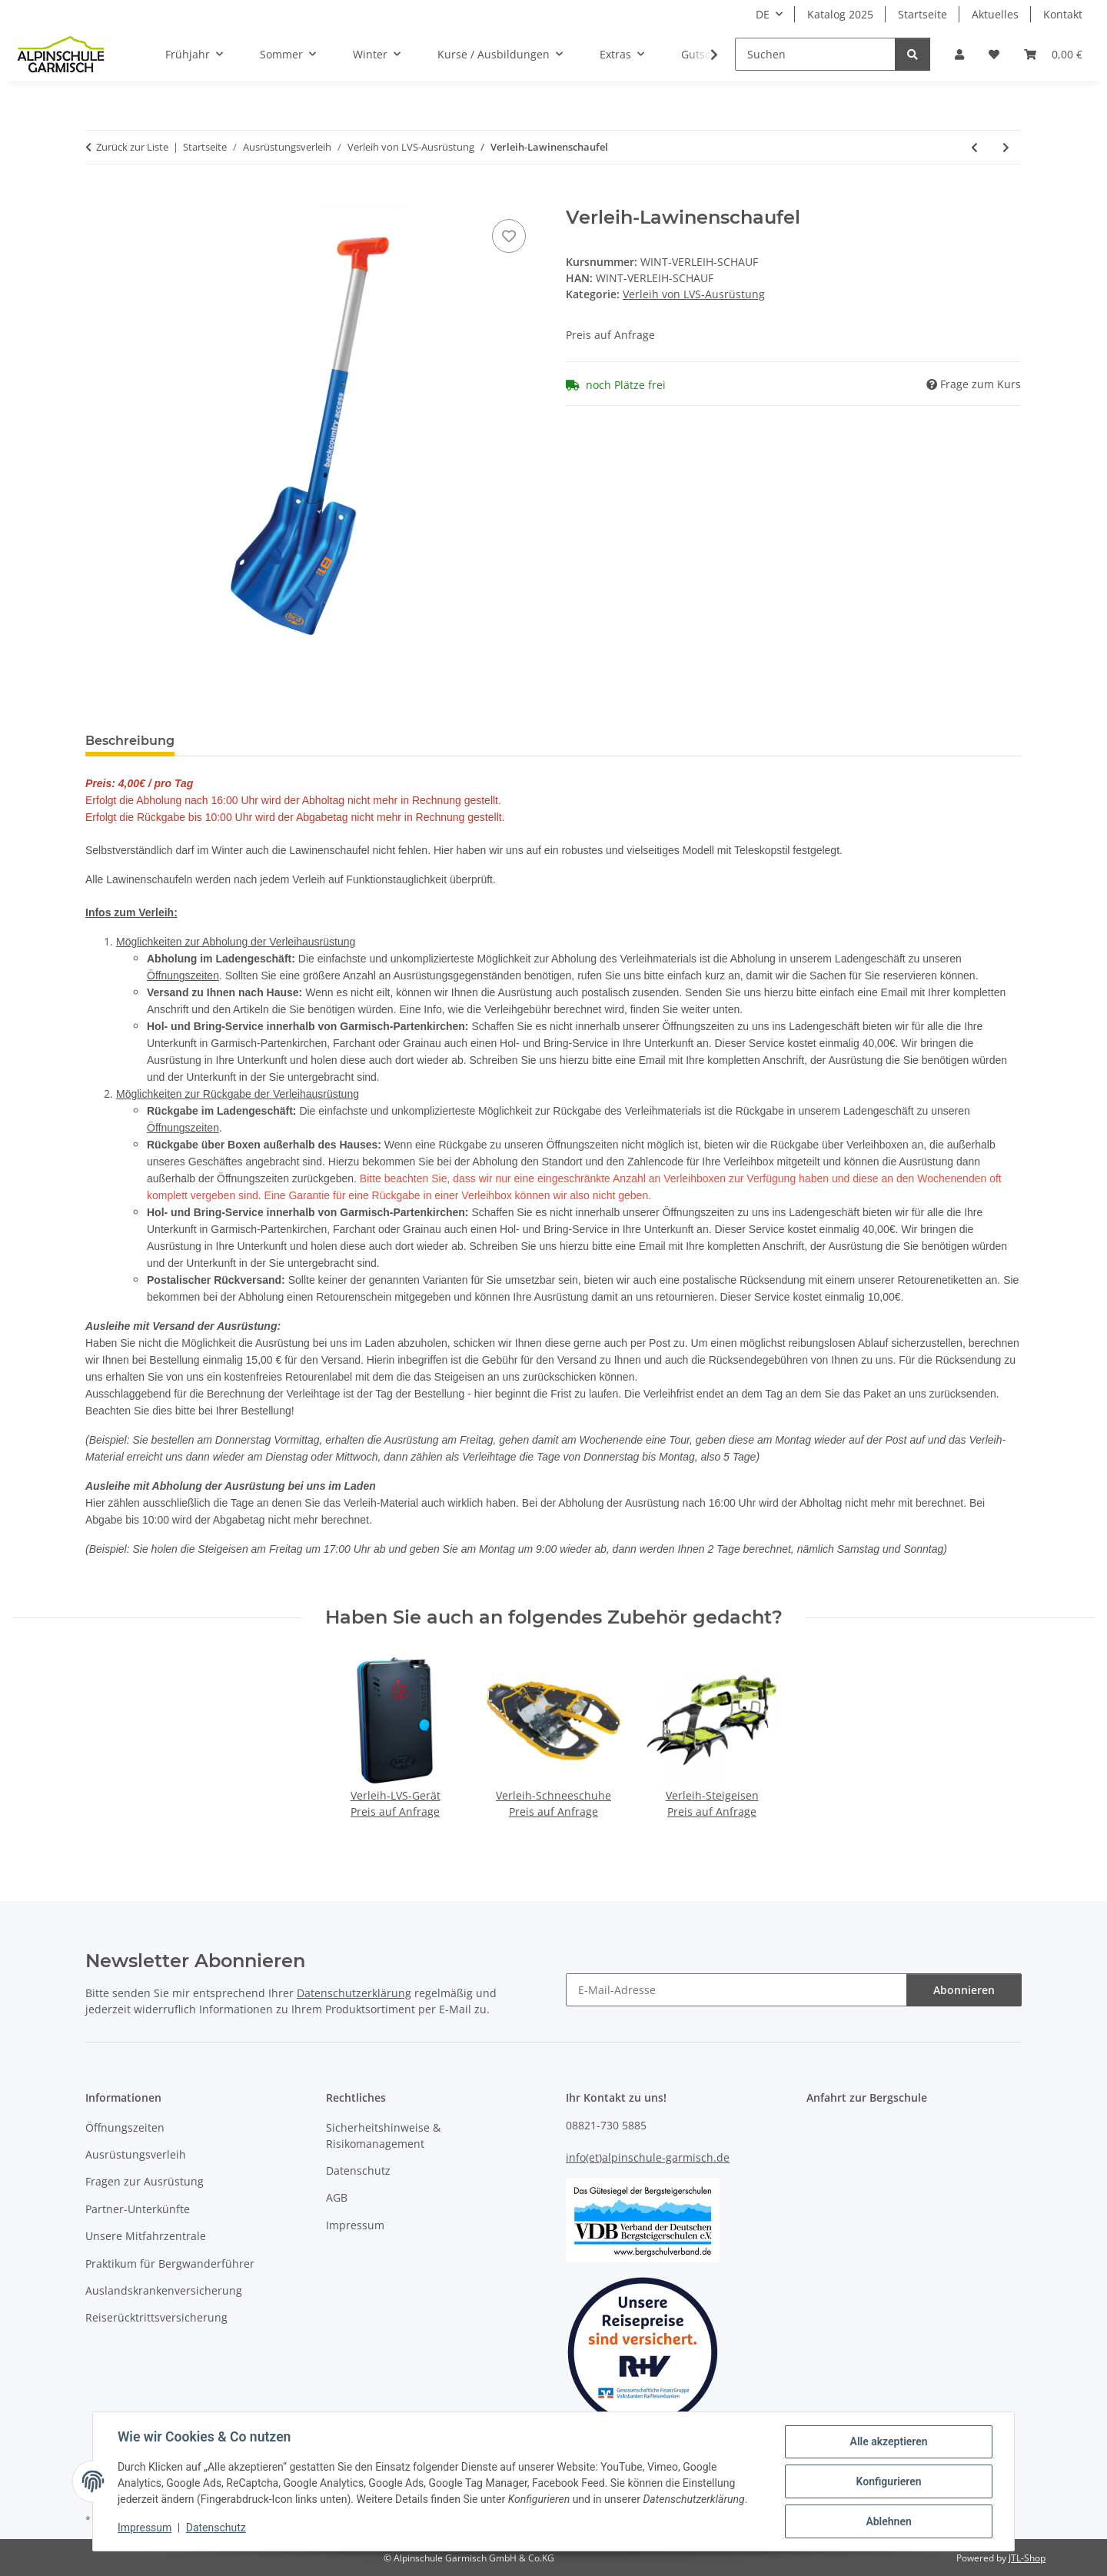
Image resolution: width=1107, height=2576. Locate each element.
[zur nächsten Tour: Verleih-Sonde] (1006, 147)
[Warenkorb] (1053, 54)
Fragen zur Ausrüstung (144, 2181)
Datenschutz (216, 2528)
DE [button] (763, 14)
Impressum (144, 2528)
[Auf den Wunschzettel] (509, 236)
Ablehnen (888, 2521)
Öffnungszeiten (183, 975)
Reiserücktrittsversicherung (156, 2317)
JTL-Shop (1027, 2557)
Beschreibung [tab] (130, 740)
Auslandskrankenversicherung (163, 2290)
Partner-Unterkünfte (137, 2209)
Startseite (922, 14)
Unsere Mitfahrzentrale (145, 2236)
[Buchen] (97, 198)
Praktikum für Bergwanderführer (169, 2263)
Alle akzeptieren (888, 2441)
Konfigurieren (888, 2481)
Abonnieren (964, 1990)
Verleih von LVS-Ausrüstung (694, 294)
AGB (336, 2197)
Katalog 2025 (840, 14)
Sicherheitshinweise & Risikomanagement (383, 2135)
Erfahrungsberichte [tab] (261, 740)
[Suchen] (815, 54)
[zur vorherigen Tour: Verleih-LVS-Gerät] (974, 147)
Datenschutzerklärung (354, 1993)
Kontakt (1062, 14)
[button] (959, 54)
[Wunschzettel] (994, 54)
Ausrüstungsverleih (135, 2154)
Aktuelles (995, 14)
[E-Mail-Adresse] (736, 1989)
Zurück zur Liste (132, 147)
